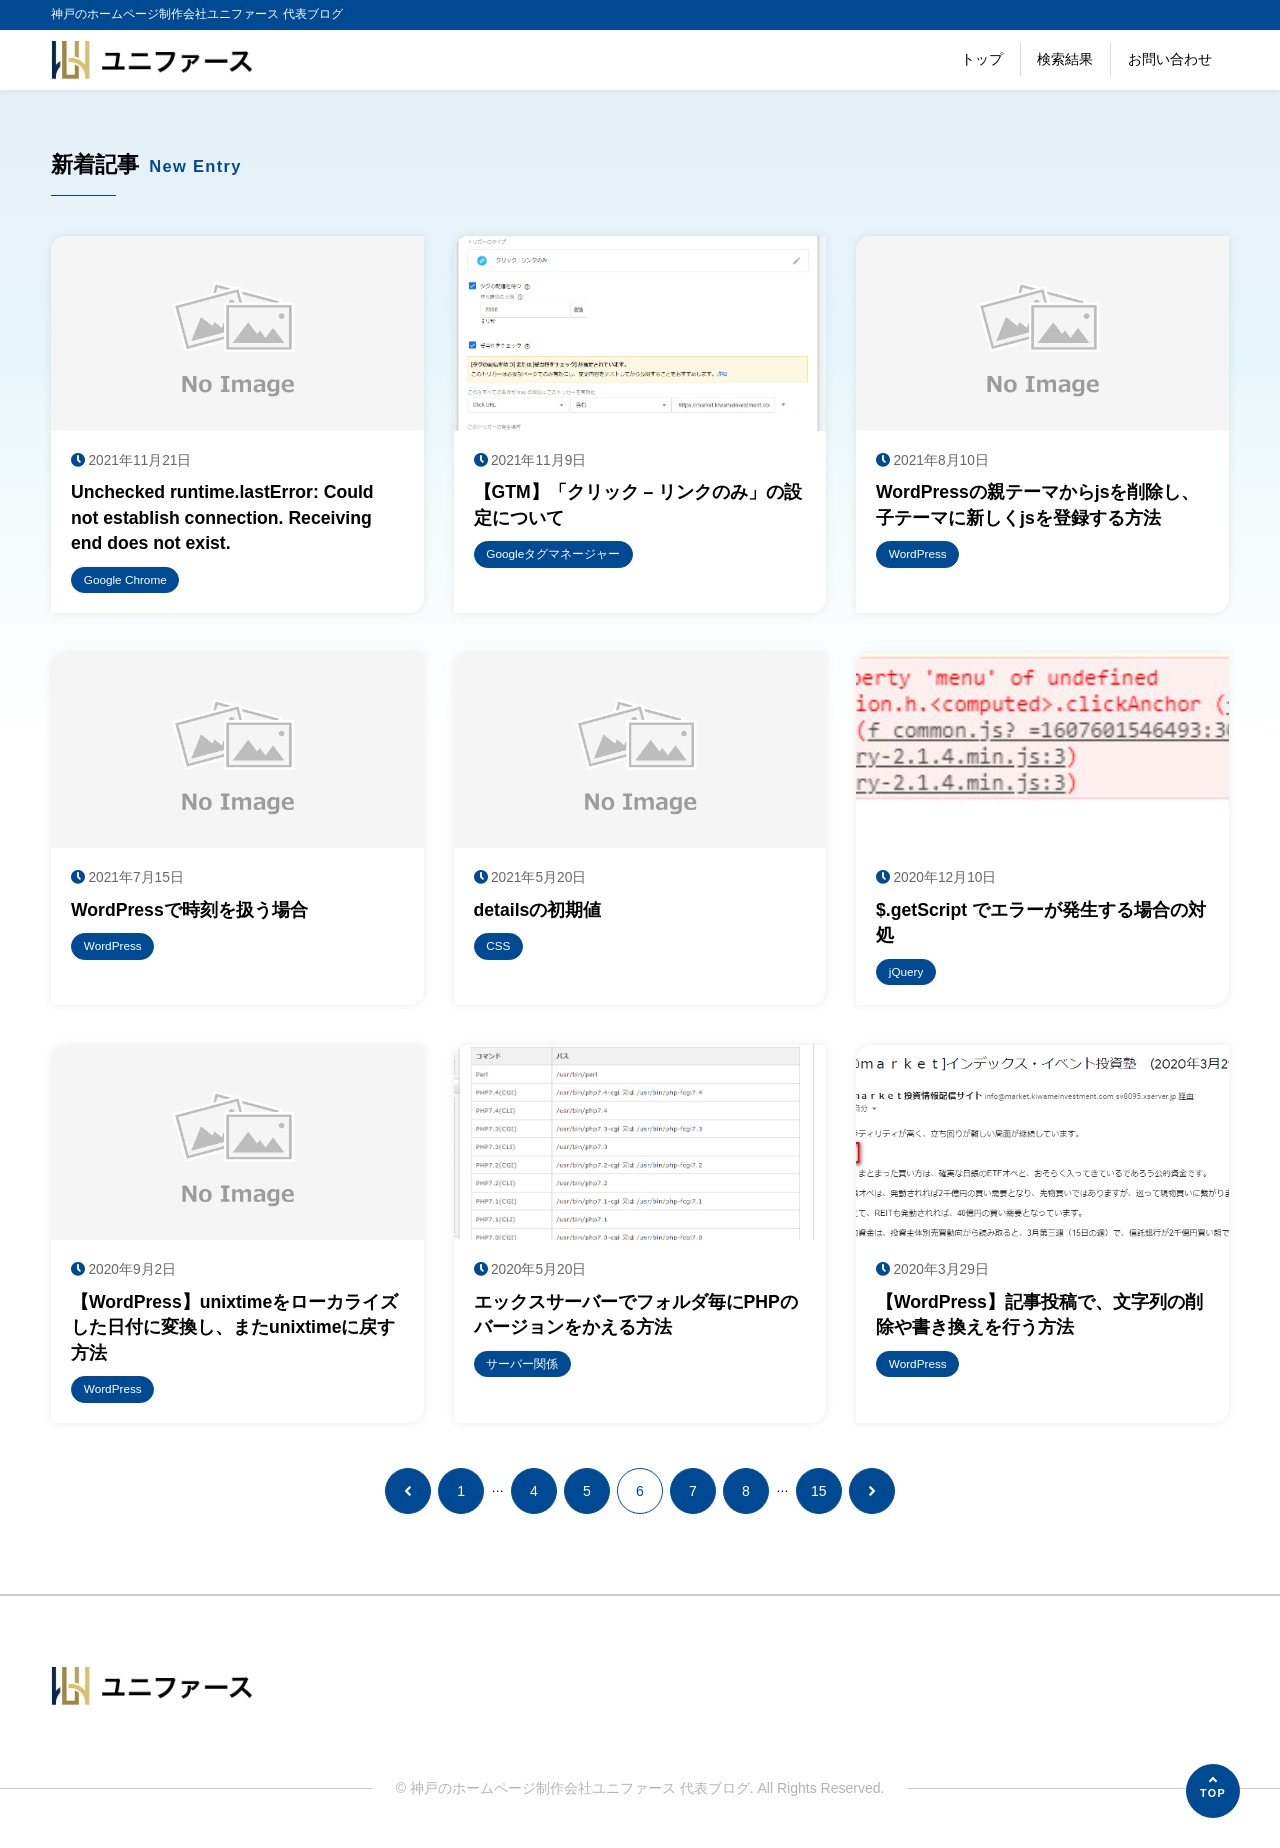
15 (819, 1498)
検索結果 (1065, 59)
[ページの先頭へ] (1213, 1791)
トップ (982, 59)
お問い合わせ (1170, 59)
